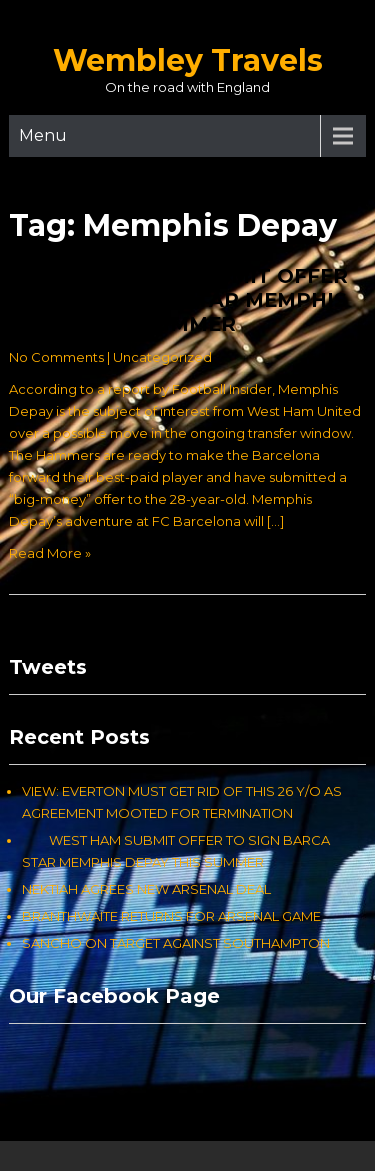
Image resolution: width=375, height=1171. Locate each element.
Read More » (50, 553)
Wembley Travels (188, 60)
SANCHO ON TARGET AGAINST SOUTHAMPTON (176, 943)
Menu (43, 135)
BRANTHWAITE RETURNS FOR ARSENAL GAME (171, 916)
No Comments (56, 357)
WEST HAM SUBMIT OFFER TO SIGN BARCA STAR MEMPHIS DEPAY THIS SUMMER (178, 300)
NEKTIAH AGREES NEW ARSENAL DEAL (146, 889)
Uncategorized (162, 357)
